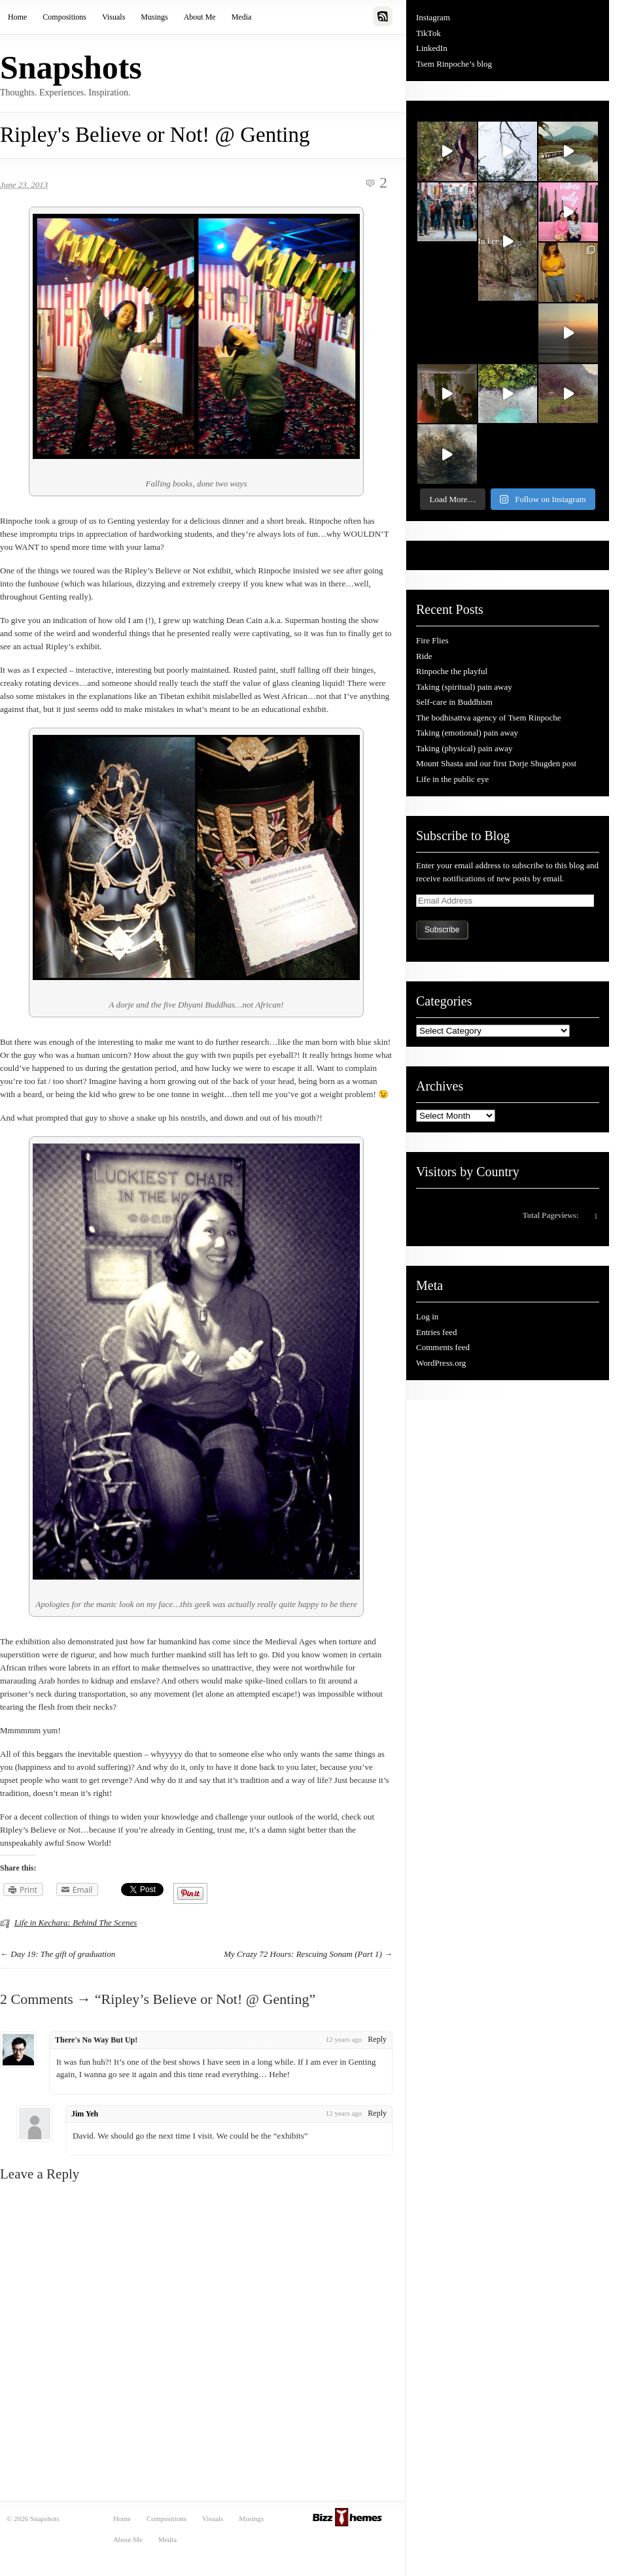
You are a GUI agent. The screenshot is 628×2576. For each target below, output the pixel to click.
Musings (154, 17)
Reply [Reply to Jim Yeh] (377, 2113)
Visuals (113, 17)
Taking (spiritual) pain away (464, 687)
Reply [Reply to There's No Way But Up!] (377, 2039)
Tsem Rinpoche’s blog (454, 64)
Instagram (433, 17)
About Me (200, 17)
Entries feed (436, 1332)
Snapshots (71, 67)
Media (242, 17)
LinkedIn (431, 48)
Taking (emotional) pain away (467, 732)
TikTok (428, 33)
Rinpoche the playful (451, 671)
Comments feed (443, 1347)
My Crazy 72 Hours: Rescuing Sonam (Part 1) (303, 1954)
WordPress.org (441, 1363)
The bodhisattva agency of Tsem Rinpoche (488, 717)
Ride (424, 656)
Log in (427, 1316)
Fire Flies (432, 640)
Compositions (64, 17)
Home (17, 17)
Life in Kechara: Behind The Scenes (75, 1922)
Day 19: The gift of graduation (62, 1954)
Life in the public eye (452, 779)
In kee (496, 244)
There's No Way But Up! (96, 2039)
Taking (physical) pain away (464, 748)
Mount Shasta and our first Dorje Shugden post (496, 763)
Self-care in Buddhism (454, 702)
